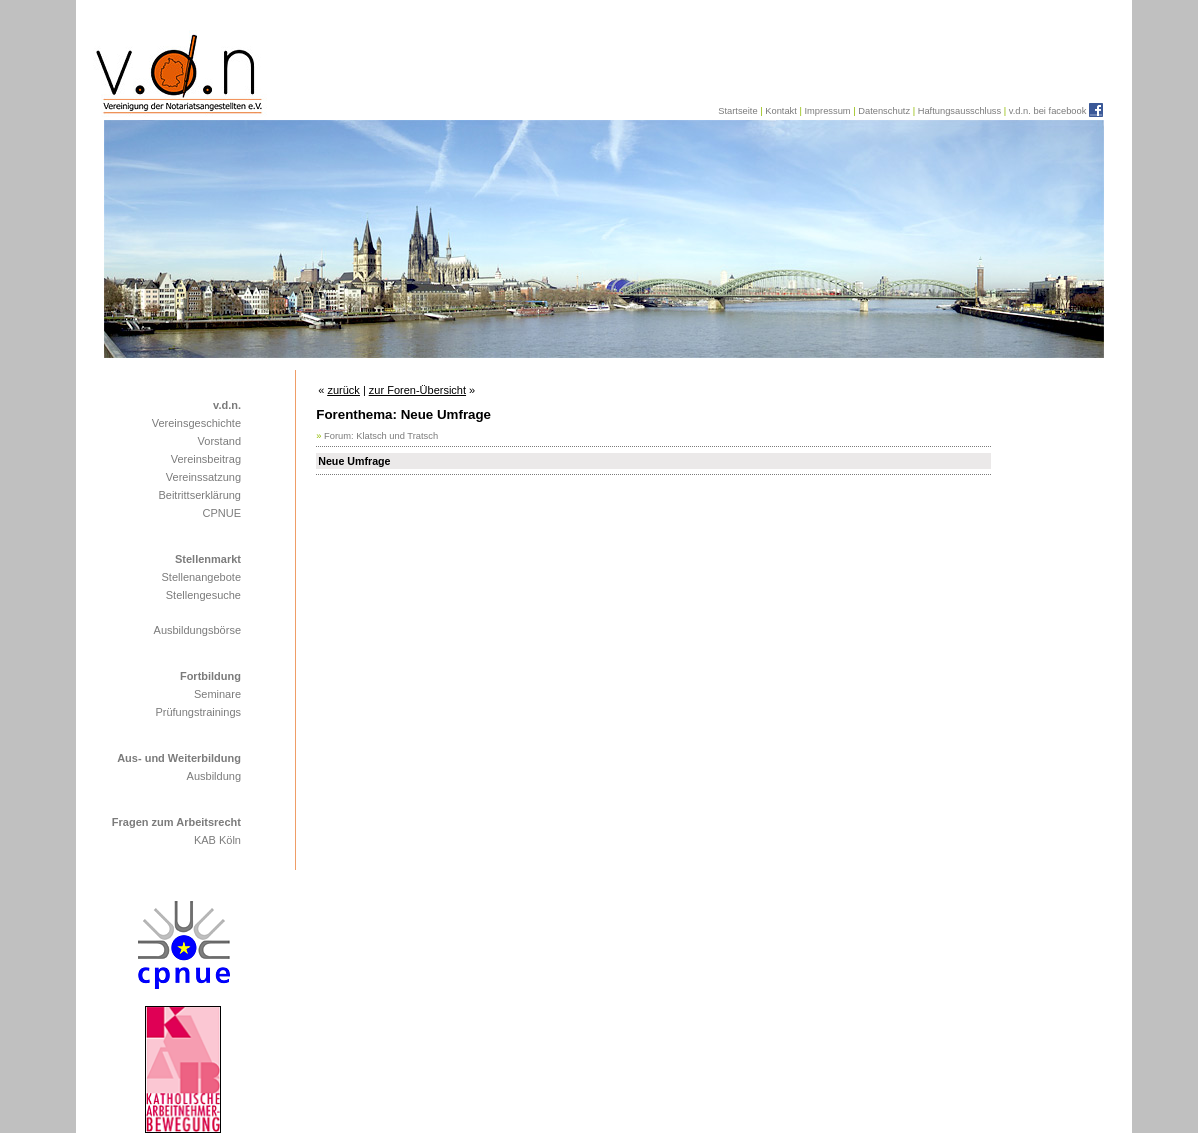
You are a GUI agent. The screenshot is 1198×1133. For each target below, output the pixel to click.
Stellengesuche (203, 595)
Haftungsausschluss (959, 111)
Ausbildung (214, 776)
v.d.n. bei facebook (1048, 111)
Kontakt (781, 111)
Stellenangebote (201, 577)
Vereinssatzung (203, 477)
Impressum (827, 111)
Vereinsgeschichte (196, 423)
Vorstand (219, 441)
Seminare (217, 694)
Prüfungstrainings (198, 712)
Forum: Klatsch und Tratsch (381, 436)
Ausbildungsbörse (197, 630)
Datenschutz (884, 111)
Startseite (737, 111)
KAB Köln (217, 840)
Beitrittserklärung (199, 495)
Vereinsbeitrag (206, 459)
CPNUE (221, 513)
